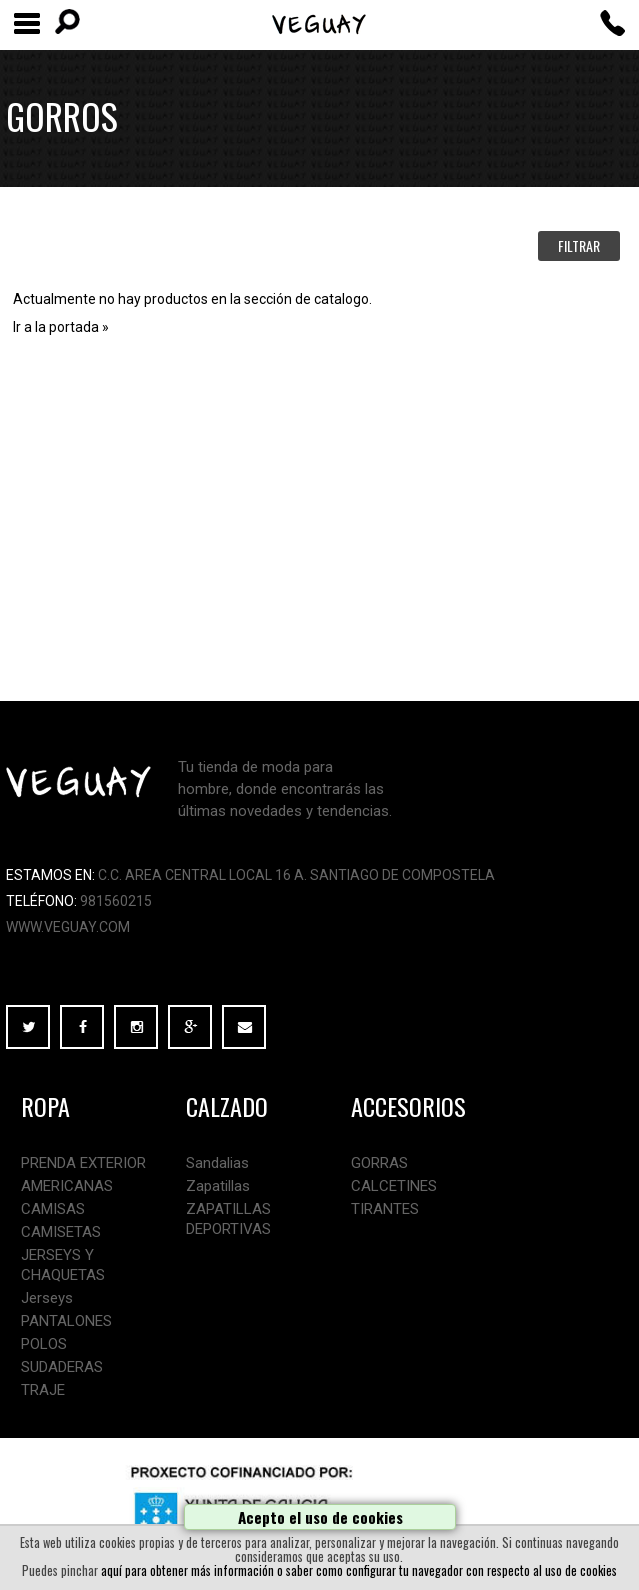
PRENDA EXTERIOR (83, 1163)
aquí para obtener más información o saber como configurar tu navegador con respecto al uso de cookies (359, 1570)
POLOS (44, 1344)
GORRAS (379, 1163)
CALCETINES (394, 1186)
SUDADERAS (62, 1367)
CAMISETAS (61, 1232)
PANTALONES (66, 1321)
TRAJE (43, 1390)
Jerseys (47, 1298)
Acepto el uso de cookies (320, 1517)
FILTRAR (579, 245)
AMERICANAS (67, 1186)
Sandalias (217, 1163)
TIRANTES (385, 1209)
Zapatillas (218, 1186)
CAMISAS (53, 1209)
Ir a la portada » (61, 327)
